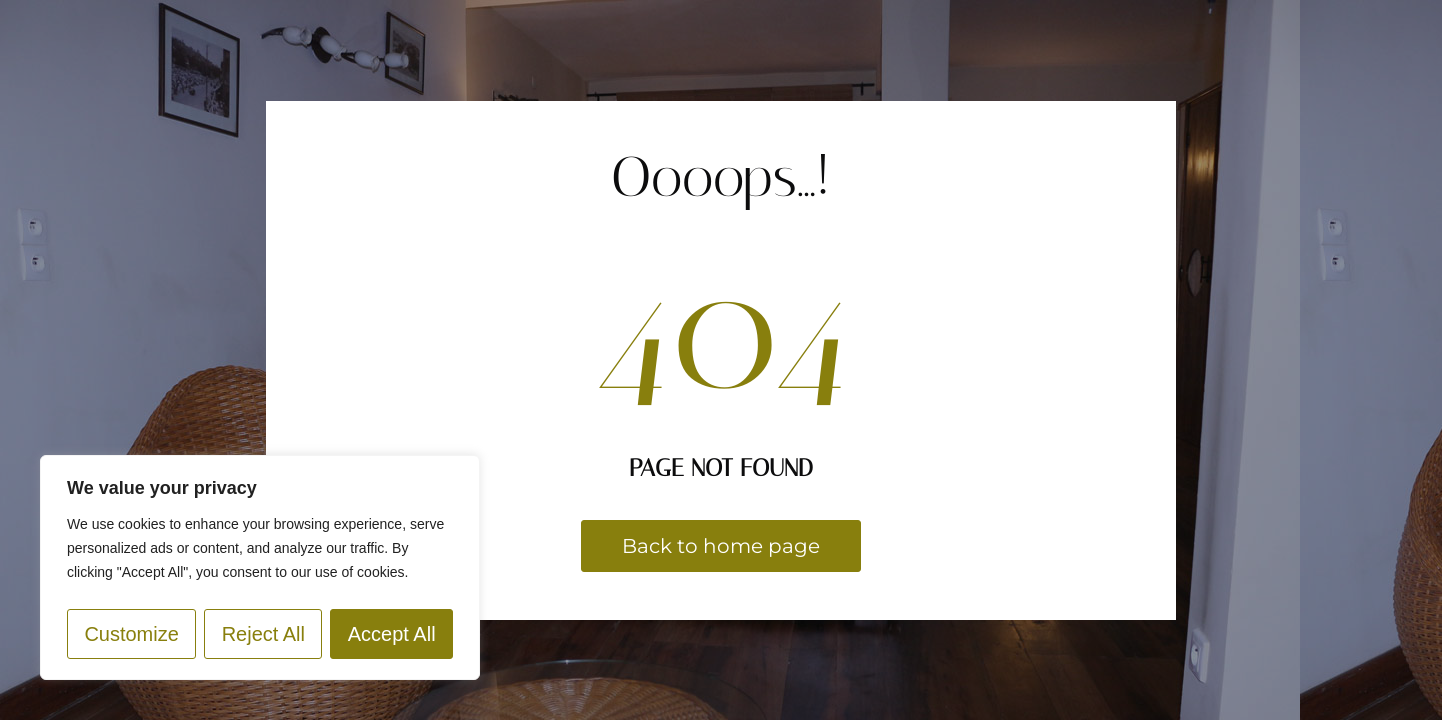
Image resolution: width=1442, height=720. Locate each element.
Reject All (263, 634)
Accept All (392, 634)
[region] (260, 567)
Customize (131, 634)
